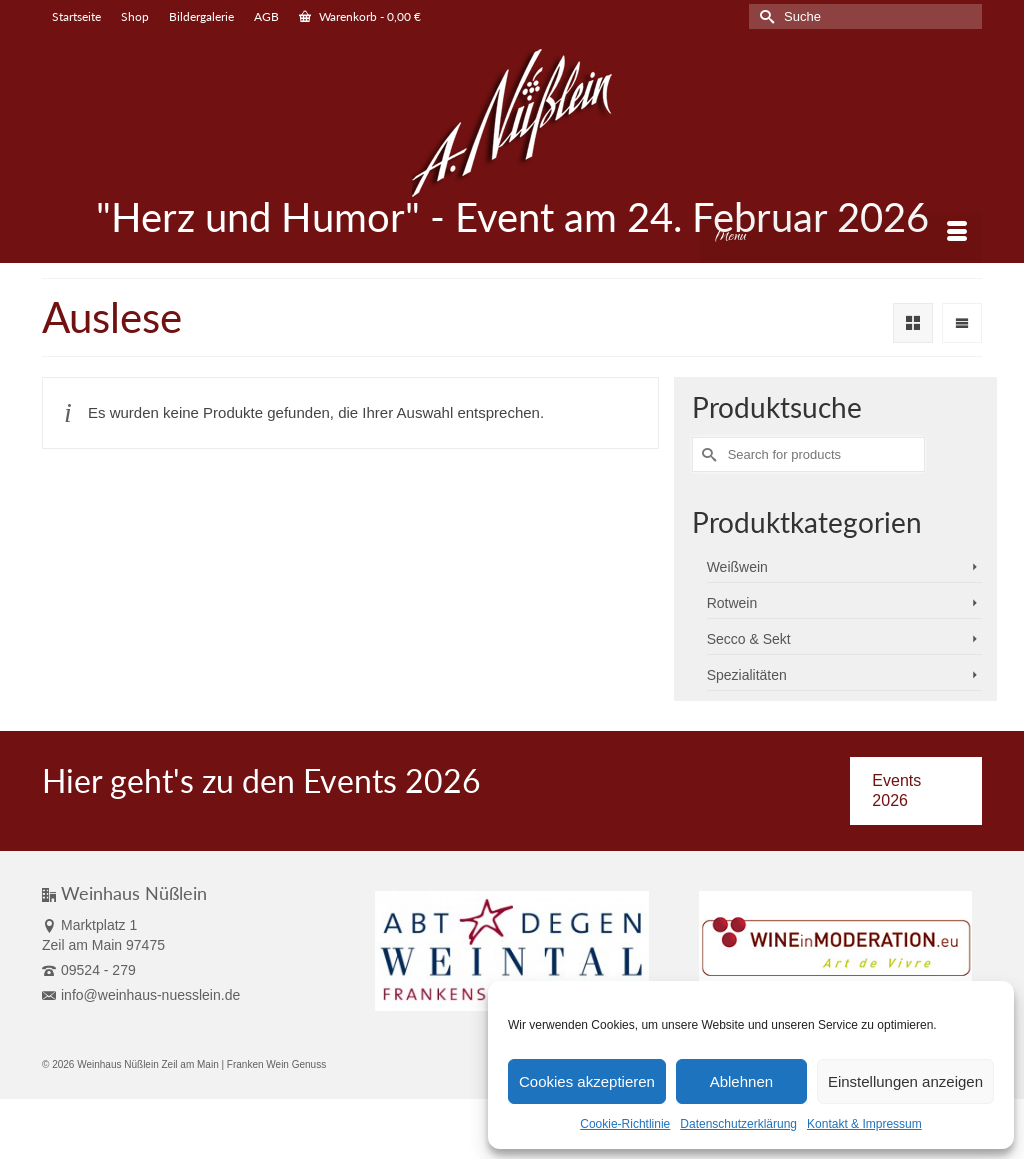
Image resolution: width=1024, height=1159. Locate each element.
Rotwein (732, 603)
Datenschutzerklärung (738, 1124)
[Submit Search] (764, 16)
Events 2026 (896, 790)
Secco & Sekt (749, 639)
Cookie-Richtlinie (625, 1124)
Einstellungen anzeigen (905, 1081)
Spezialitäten (747, 675)
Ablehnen (741, 1081)
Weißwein (737, 567)
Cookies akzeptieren (587, 1081)
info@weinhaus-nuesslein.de (141, 995)
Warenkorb (360, 16)
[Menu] (841, 238)
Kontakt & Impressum (864, 1124)
